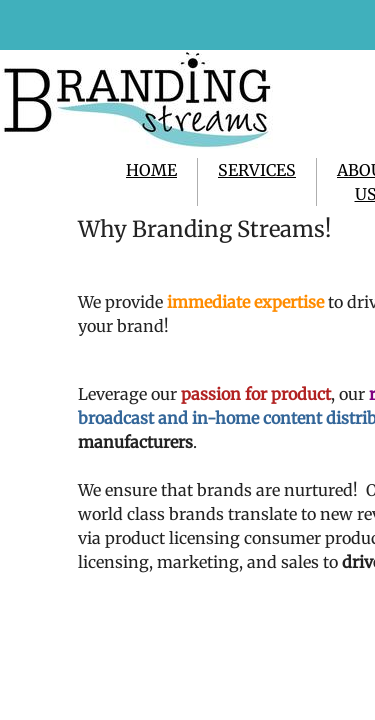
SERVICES (257, 170)
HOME (151, 170)
